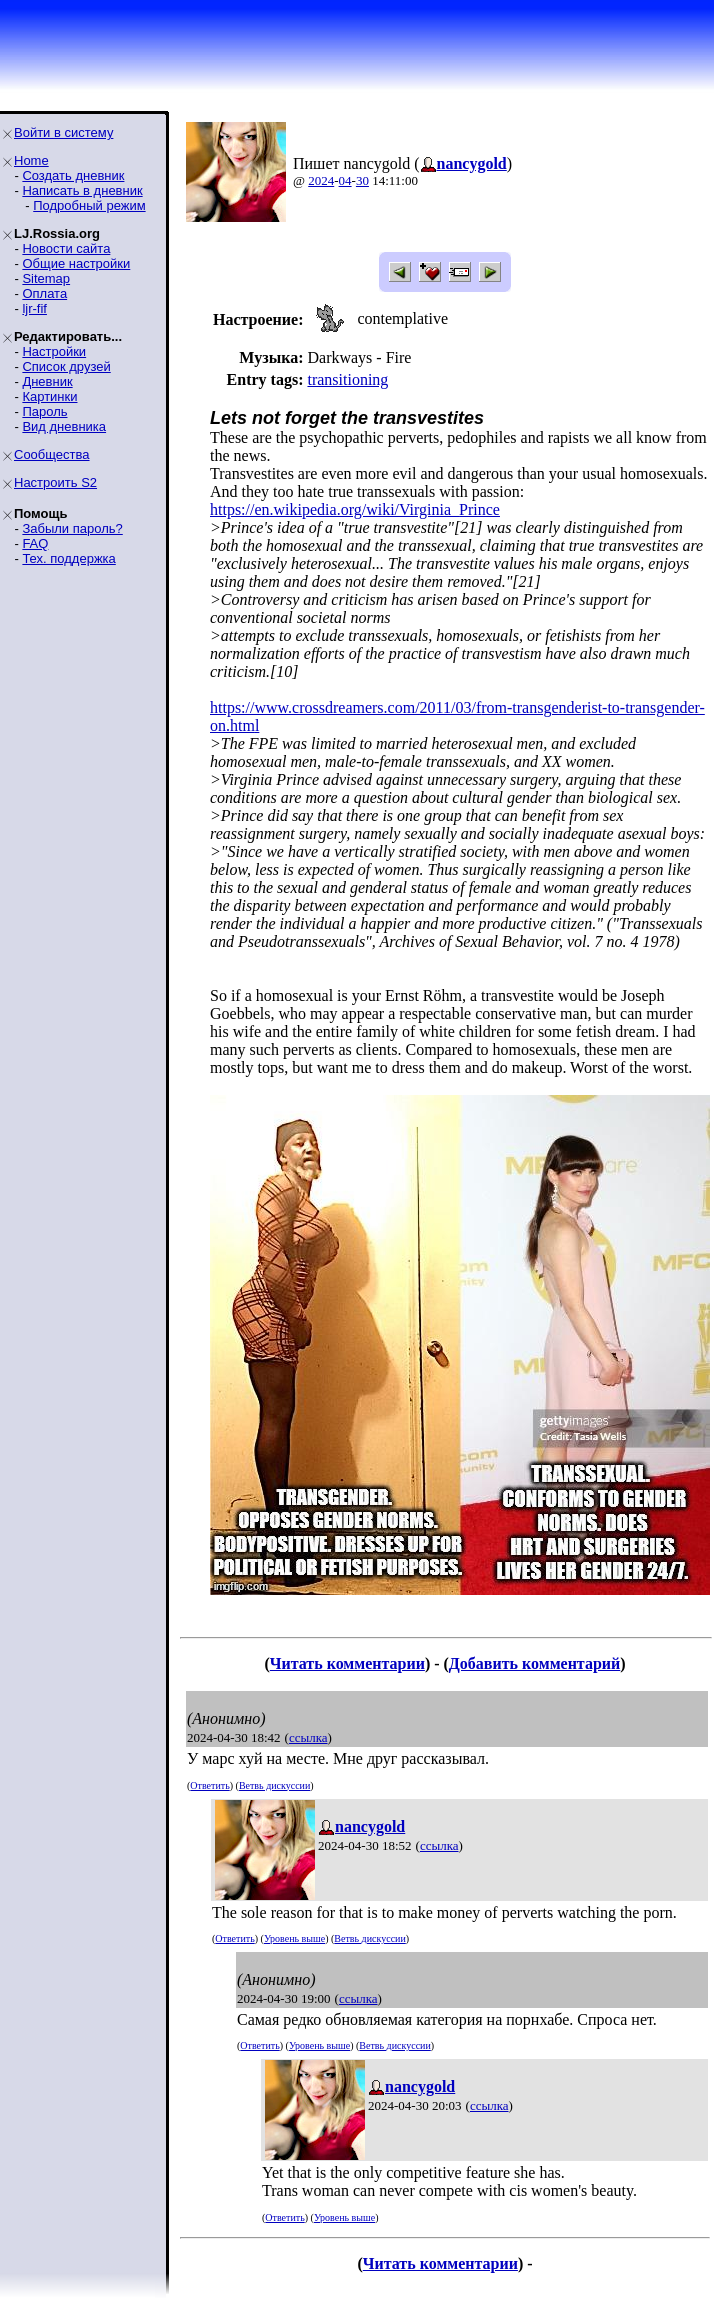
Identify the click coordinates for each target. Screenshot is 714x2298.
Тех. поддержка (68, 558)
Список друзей (66, 366)
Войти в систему (63, 132)
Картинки (49, 396)
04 (345, 180)
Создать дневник (73, 175)
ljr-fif (34, 308)
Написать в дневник (82, 190)
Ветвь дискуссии (274, 1785)
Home (31, 160)
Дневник (47, 381)
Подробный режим (89, 205)
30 (362, 180)
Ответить (209, 1785)
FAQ (35, 543)
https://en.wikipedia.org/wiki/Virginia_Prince (355, 509)
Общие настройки (76, 263)
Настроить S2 (55, 482)
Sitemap (46, 278)
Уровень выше (294, 1938)
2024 (321, 180)
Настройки (54, 351)
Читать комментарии (347, 1663)
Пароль (44, 411)
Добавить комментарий (534, 1663)
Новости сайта (66, 248)
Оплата (44, 293)
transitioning (347, 379)
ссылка (308, 1737)
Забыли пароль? (72, 528)
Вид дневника (64, 426)
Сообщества (52, 454)
